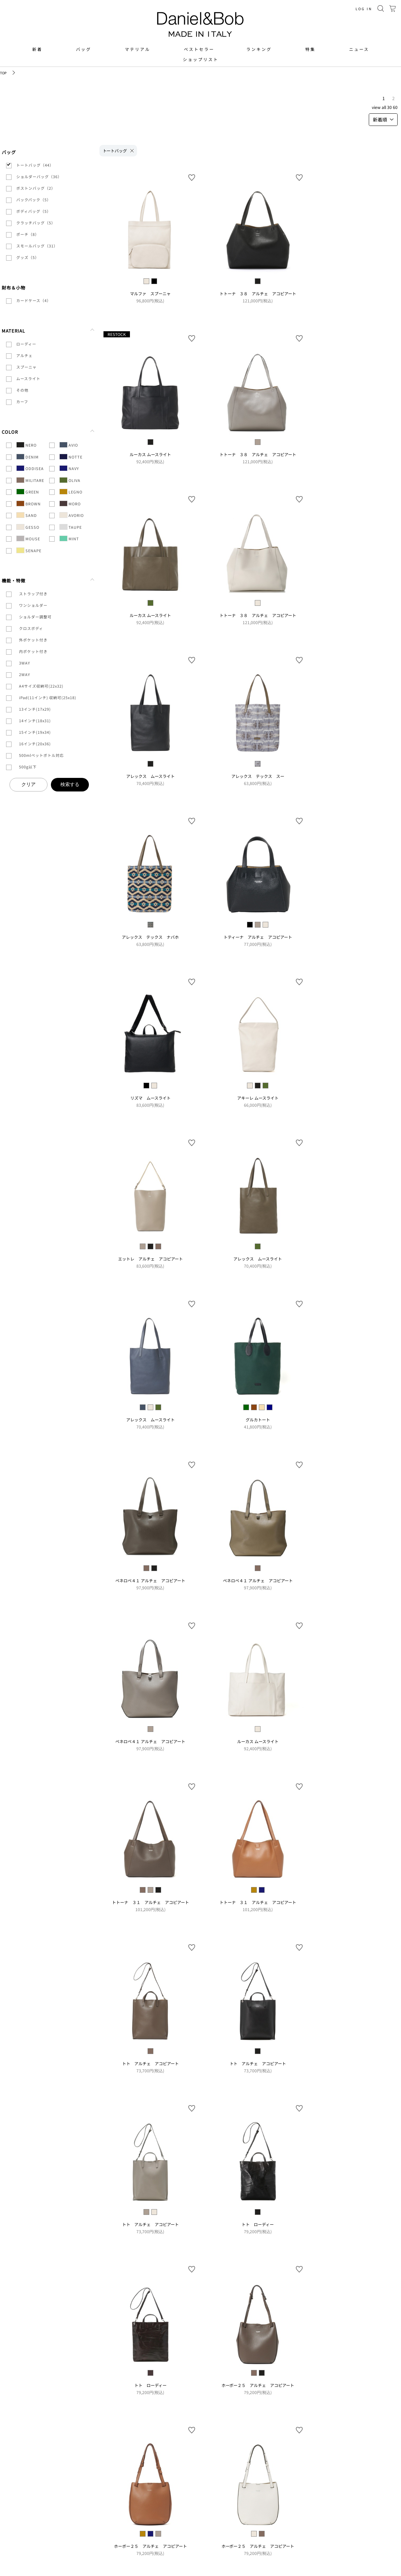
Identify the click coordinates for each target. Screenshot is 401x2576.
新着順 (383, 119)
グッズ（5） (27, 257)
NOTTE (70, 457)
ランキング (259, 49)
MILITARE (30, 480)
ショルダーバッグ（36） (39, 176)
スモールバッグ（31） (37, 245)
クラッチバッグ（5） (35, 222)
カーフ (22, 401)
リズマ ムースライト (150, 1098)
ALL (384, 107)
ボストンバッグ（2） (35, 188)
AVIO (68, 445)
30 (389, 107)
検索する (69, 784)
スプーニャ (26, 367)
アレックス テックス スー (257, 776)
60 (395, 107)
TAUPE (70, 527)
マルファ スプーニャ (150, 293)
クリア (28, 784)
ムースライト (28, 378)
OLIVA (69, 480)
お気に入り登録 (191, 177)
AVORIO (71, 515)
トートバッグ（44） (35, 165)
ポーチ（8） (27, 234)
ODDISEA (30, 468)
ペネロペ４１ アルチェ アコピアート (150, 1580)
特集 (310, 49)
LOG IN (364, 8)
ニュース (359, 49)
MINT (69, 538)
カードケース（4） (33, 300)
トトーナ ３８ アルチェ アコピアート (258, 293)
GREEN (27, 491)
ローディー (26, 344)
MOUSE (28, 538)
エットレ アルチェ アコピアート (150, 1259)
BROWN (28, 503)
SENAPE (28, 550)
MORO (70, 503)
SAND (26, 515)
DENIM (27, 457)
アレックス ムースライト (150, 776)
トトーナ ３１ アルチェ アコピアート (150, 1902)
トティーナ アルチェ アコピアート (258, 937)
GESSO (27, 527)
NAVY (69, 468)
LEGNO (70, 491)
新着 (37, 49)
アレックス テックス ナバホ (150, 937)
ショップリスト (200, 59)
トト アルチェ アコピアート (150, 2063)
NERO (26, 445)
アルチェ (24, 355)
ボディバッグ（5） (33, 211)
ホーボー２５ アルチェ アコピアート (258, 2385)
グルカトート (258, 1419)
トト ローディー (258, 2224)
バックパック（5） (33, 199)
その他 (22, 390)
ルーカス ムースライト (150, 454)
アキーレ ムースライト (258, 1098)
